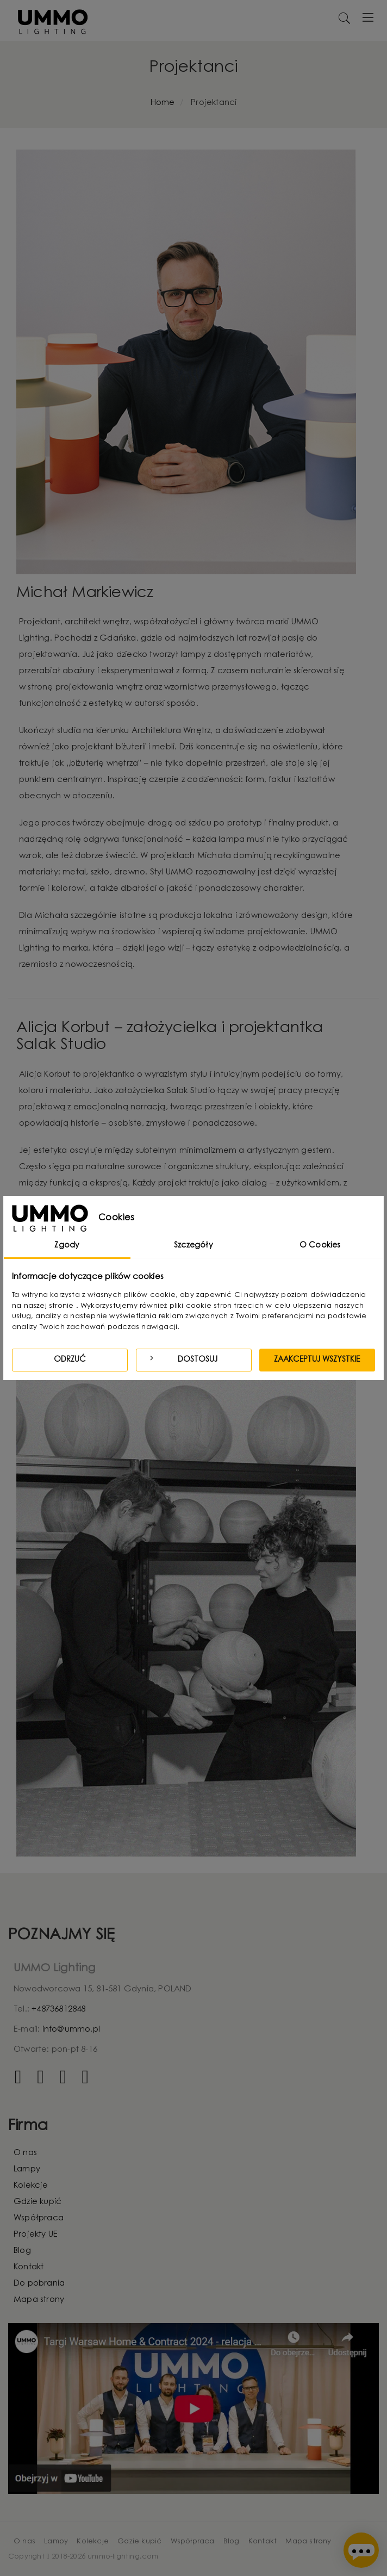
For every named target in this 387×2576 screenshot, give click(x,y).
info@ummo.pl (71, 2030)
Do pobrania (39, 2284)
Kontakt (28, 2267)
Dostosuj (182, 1359)
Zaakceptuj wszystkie (317, 1360)
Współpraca (39, 2218)
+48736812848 (58, 2010)
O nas (25, 2153)
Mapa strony (39, 2300)
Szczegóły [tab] (193, 1246)
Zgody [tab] (66, 1246)
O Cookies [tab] (320, 1246)
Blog (22, 2251)
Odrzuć (70, 1360)
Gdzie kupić (37, 2202)
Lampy (27, 2169)
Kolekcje (31, 2186)
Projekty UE (36, 2235)
